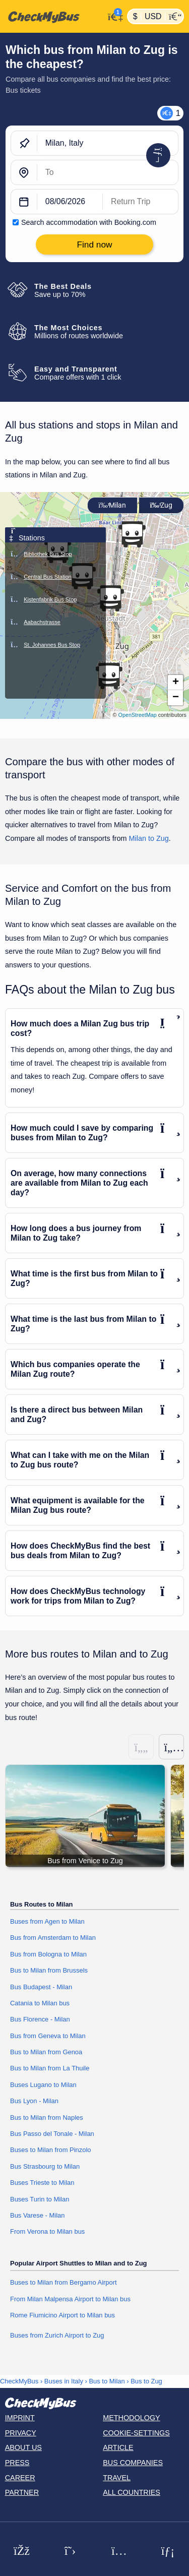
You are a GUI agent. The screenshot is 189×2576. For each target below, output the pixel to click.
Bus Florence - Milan (40, 2019)
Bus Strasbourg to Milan (45, 2166)
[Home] (52, 17)
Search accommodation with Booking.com (88, 222)
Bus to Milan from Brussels (49, 1970)
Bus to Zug (146, 2381)
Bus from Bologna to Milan (48, 1954)
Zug (161, 505)
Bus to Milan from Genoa (46, 2052)
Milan (112, 505)
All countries (131, 2492)
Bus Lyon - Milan (34, 2101)
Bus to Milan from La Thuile (49, 2068)
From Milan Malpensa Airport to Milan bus (70, 2299)
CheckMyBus (19, 2381)
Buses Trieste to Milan (42, 2182)
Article (118, 2447)
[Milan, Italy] (107, 144)
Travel (117, 2478)
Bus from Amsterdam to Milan (53, 1937)
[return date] (140, 202)
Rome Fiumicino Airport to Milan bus (62, 2315)
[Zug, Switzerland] (107, 173)
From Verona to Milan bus (47, 2231)
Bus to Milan (106, 2381)
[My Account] (113, 15)
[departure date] (70, 202)
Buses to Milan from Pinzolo (50, 2150)
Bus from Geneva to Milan (48, 2036)
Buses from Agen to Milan (47, 1921)
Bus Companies (133, 2463)
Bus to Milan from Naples (46, 2117)
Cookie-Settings (136, 2433)
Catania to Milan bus (40, 2003)
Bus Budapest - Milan (41, 1987)
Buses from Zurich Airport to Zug (57, 2335)
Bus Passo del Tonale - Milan (52, 2133)
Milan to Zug (149, 838)
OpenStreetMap (137, 715)
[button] (109, 676)
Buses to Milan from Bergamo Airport (63, 2282)
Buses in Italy (63, 2381)
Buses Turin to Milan (39, 2199)
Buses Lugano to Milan (43, 2085)
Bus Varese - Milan (37, 2215)
